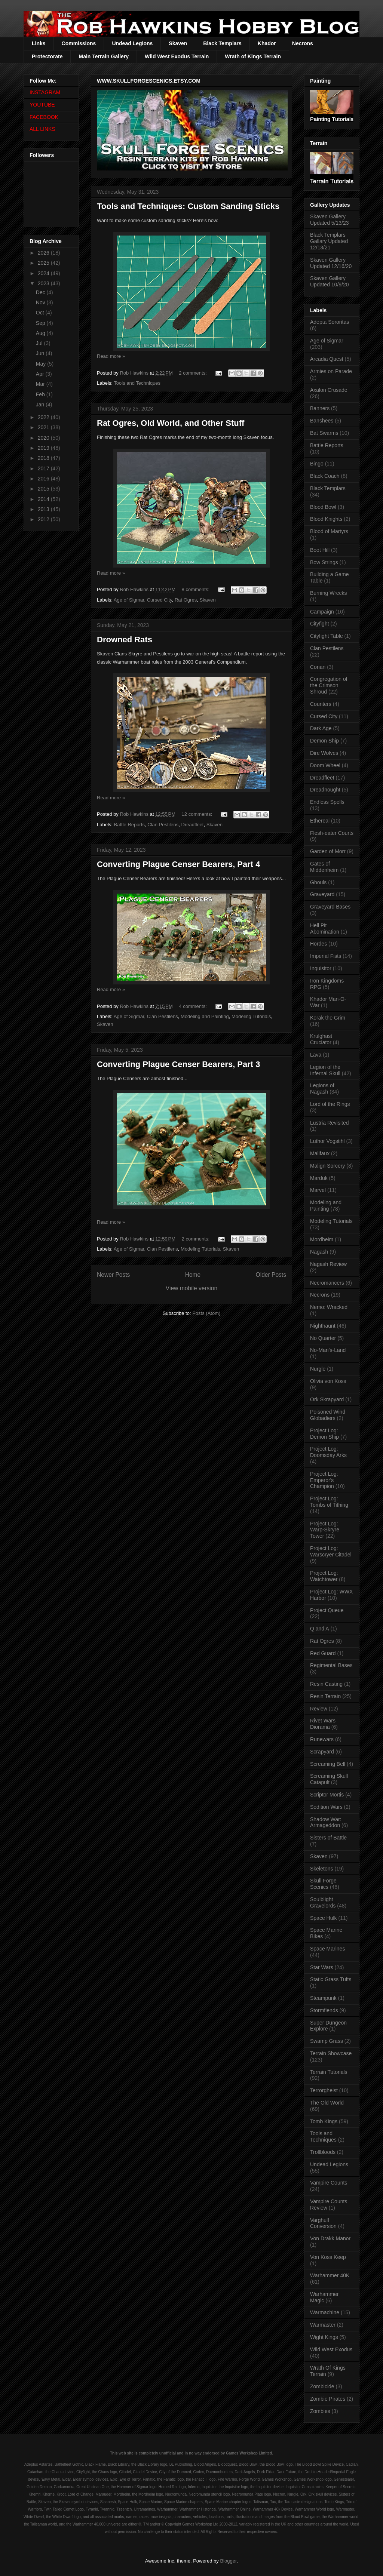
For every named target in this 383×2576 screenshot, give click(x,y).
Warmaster (322, 2325)
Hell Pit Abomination (324, 928)
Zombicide (322, 2386)
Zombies (320, 2411)
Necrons (302, 43)
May (41, 364)
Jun (41, 353)
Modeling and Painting (205, 1016)
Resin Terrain (325, 1696)
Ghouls (318, 882)
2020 (44, 438)
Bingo (317, 464)
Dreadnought (325, 790)
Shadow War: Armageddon (325, 1822)
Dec (41, 292)
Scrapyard (322, 1752)
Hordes (318, 944)
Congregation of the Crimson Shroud (328, 685)
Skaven (178, 43)
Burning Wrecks (328, 593)
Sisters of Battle (328, 1838)
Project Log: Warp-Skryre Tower (324, 1530)
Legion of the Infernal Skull (325, 1070)
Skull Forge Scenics (323, 1884)
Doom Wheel (325, 765)
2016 (44, 479)
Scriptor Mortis (327, 1795)
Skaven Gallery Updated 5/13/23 (329, 219)
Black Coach (325, 476)
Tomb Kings (323, 2121)
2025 (44, 263)
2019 (44, 448)
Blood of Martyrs (329, 531)
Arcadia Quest (326, 359)
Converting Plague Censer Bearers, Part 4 (178, 864)
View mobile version (191, 1288)
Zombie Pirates (327, 2399)
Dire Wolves (324, 753)
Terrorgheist (324, 2090)
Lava (315, 1055)
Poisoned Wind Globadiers (327, 1415)
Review (318, 1709)
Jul (40, 343)
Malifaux (320, 1153)
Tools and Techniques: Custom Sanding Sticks (188, 206)
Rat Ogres (186, 600)
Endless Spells (327, 802)
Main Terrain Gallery (104, 56)
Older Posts (271, 1275)
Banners (320, 408)
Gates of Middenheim (324, 867)
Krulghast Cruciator (321, 1039)
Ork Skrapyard (327, 1399)
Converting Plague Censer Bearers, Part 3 (178, 1064)
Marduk (319, 1178)
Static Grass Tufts (330, 1979)
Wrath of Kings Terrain (253, 56)
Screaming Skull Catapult (329, 1779)
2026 (44, 253)
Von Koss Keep (328, 2257)
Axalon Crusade (328, 390)
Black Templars (222, 43)
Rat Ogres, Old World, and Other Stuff (170, 423)
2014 (44, 499)
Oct (41, 313)
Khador (267, 43)
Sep (41, 323)
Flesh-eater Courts (331, 833)
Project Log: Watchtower (324, 1576)
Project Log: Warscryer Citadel (331, 1551)
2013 (44, 509)
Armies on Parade (331, 371)
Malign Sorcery (327, 1166)
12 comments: (198, 814)
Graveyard (322, 894)
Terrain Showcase (331, 2053)
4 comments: (193, 1006)
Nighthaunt (322, 1326)
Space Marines (327, 1949)
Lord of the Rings (330, 1104)
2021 (44, 427)
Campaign (322, 612)
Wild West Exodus (331, 2349)
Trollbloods (322, 2152)
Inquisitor (320, 968)
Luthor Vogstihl (327, 1141)
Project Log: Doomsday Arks (328, 1452)
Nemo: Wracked (328, 1307)
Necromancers (327, 1283)
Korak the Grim (327, 1018)
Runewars (322, 1739)
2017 (44, 468)
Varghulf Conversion (323, 2223)
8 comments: (196, 589)
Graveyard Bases (330, 907)
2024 (44, 273)
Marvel (318, 1190)
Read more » (111, 356)
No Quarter (323, 1338)
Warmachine (324, 2312)
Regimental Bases (331, 1665)
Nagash (319, 1252)
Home (193, 1275)
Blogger (228, 2561)
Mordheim (321, 1239)
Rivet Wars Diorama (322, 1724)
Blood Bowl (323, 507)
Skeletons (321, 1869)
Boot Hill (320, 550)
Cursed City (159, 600)
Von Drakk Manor (330, 2238)
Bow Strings (324, 562)
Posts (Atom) (206, 1313)
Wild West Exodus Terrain (177, 56)
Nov (41, 302)
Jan (41, 405)
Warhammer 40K (329, 2275)
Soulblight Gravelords (322, 1902)
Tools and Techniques (137, 383)
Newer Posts (113, 1275)
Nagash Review (328, 1264)
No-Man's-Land (328, 1350)
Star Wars (321, 1967)
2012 (44, 519)
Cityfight (319, 624)
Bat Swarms (324, 433)
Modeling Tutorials (251, 1016)
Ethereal (320, 821)
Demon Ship (324, 741)
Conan (317, 667)
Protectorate (47, 56)
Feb (41, 394)
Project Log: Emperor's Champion (324, 1480)
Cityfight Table (326, 636)
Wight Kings (324, 2337)
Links (39, 43)
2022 (44, 417)
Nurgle (317, 1369)
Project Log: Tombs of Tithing (329, 1502)
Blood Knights (326, 519)
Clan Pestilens (162, 824)
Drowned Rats (124, 639)
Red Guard (322, 1653)
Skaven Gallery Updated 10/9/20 (329, 281)
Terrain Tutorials (328, 2072)
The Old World (327, 2103)
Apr (41, 374)
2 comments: (193, 373)
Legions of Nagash (322, 1088)
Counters (320, 704)
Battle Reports (129, 824)
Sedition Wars (326, 1807)
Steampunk (323, 1998)
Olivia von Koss (328, 1381)
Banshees (321, 421)
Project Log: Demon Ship (324, 1433)
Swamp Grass (326, 2041)
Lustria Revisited (329, 1123)
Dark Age (321, 728)
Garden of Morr (328, 851)
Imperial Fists (325, 956)
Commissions (79, 43)
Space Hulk (323, 1918)
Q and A (319, 1629)
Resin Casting (326, 1684)
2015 (44, 489)
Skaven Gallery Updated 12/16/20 (331, 263)
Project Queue (327, 1610)
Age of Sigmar (129, 600)
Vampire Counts (328, 2183)
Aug (41, 333)
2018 (44, 458)
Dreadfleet (192, 824)
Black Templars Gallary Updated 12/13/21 (329, 241)
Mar (41, 384)
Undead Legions (132, 43)
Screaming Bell (327, 1764)
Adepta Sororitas (329, 322)
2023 (44, 283)
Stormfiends (324, 2010)
